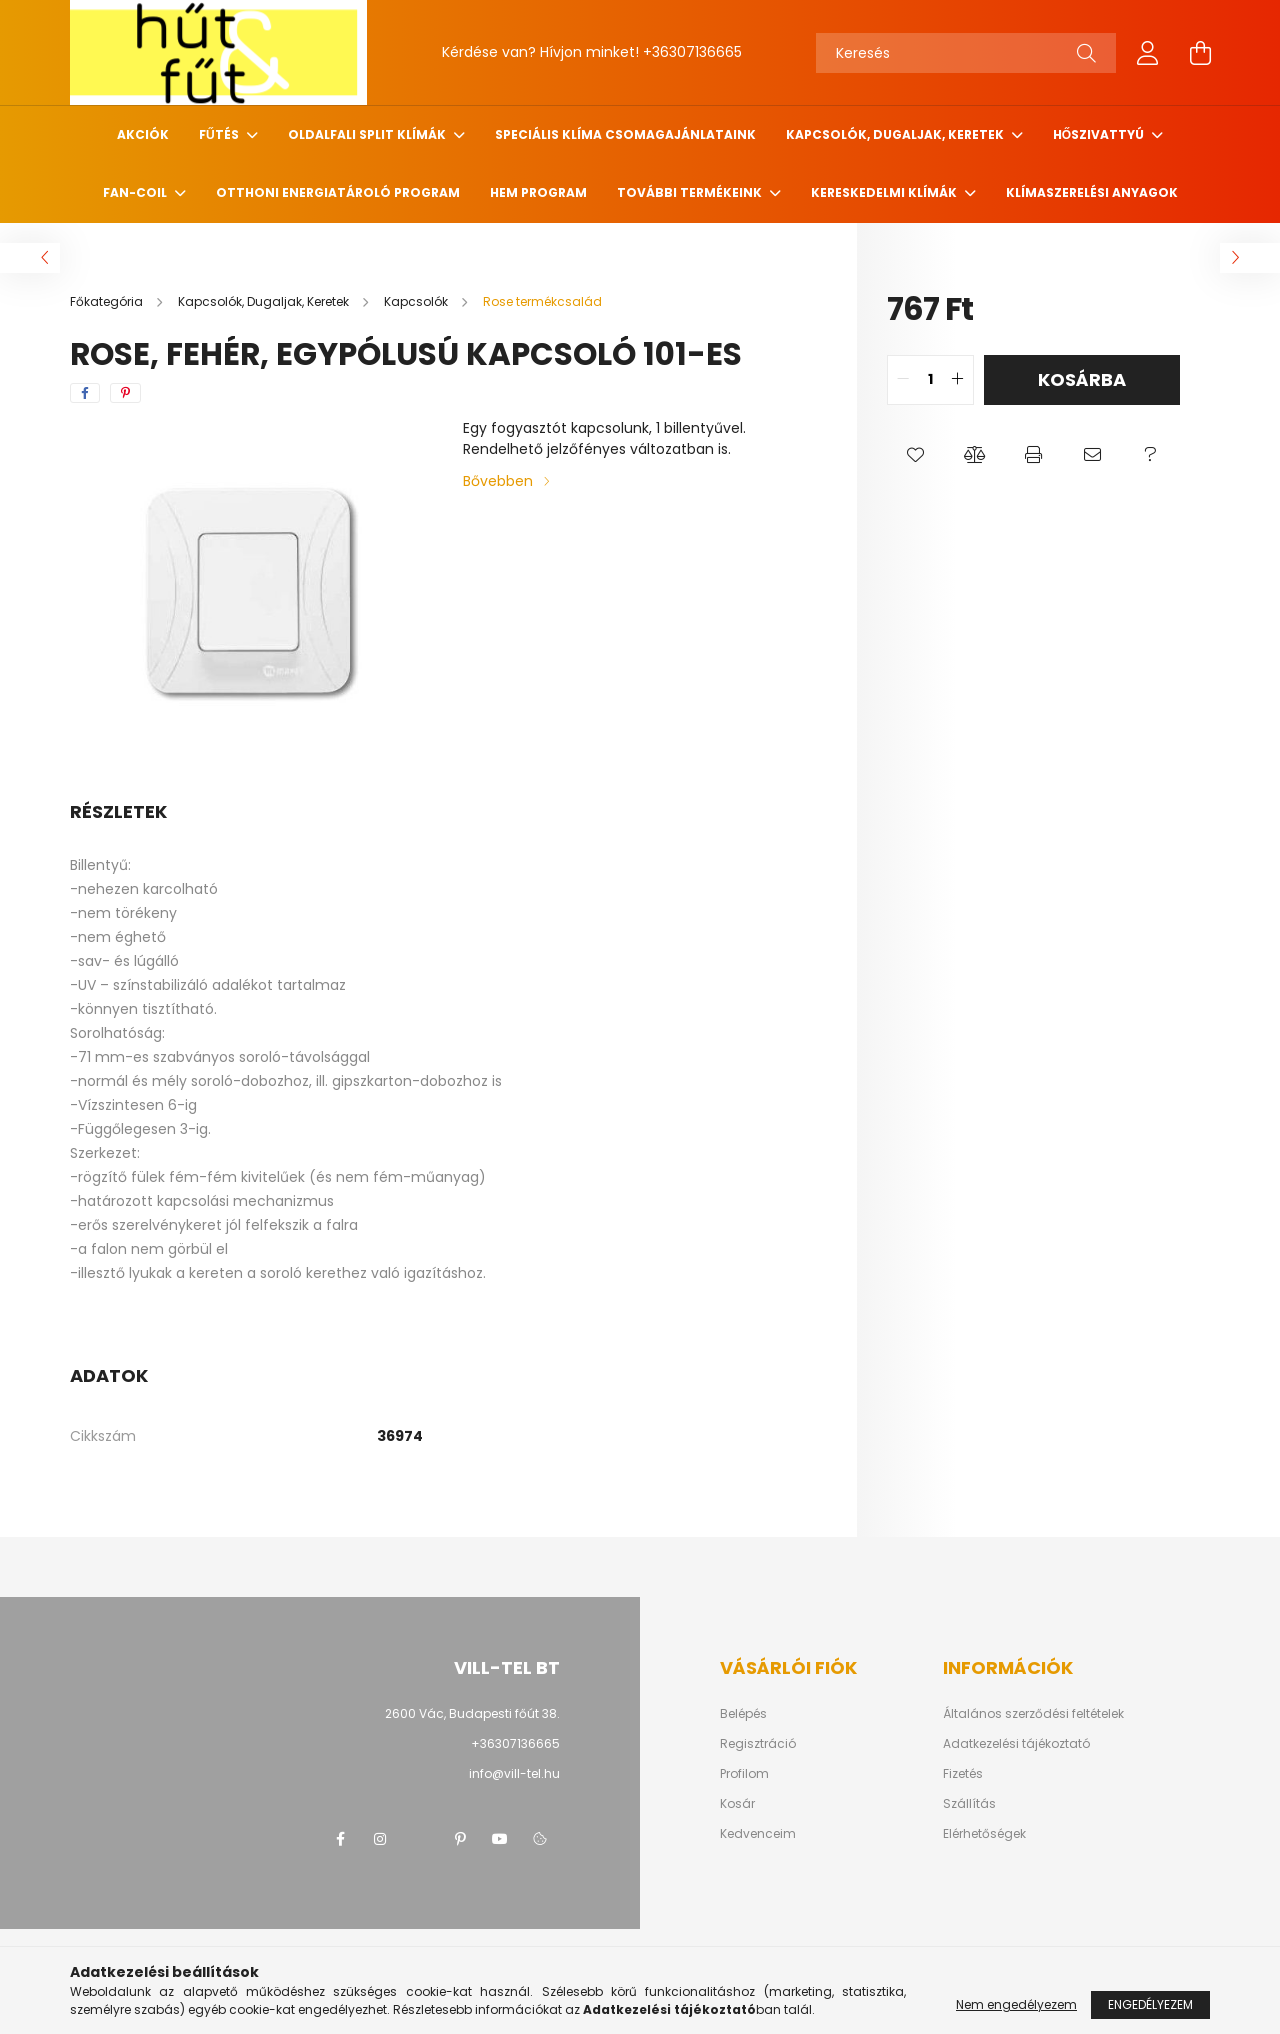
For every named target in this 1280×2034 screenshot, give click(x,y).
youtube (500, 1839)
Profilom (744, 1774)
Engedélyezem (1150, 2004)
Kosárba (1082, 379)
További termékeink (691, 192)
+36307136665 (692, 52)
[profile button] (1148, 53)
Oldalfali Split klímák (368, 134)
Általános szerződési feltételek (1033, 1714)
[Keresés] (966, 53)
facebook (340, 1839)
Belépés (743, 1714)
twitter (420, 1839)
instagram (380, 1839)
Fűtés (220, 134)
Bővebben (498, 481)
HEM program (538, 192)
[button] (916, 455)
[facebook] (85, 393)
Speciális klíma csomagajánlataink (625, 134)
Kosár (737, 1804)
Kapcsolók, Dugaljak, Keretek (896, 134)
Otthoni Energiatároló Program (338, 192)
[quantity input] (930, 380)
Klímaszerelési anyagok (1092, 192)
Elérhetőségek (984, 1834)
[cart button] (1200, 53)
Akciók (143, 134)
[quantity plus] (958, 380)
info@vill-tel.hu (514, 1773)
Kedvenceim (758, 1834)
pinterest (460, 1839)
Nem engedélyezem (1016, 2004)
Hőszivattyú (1100, 134)
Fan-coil (136, 192)
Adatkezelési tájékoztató (1016, 1744)
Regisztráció (758, 1744)
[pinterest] (125, 393)
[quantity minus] (903, 380)
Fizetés (963, 1774)
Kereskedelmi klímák (885, 192)
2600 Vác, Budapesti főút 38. (472, 1713)
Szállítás (969, 1804)
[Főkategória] (108, 301)
